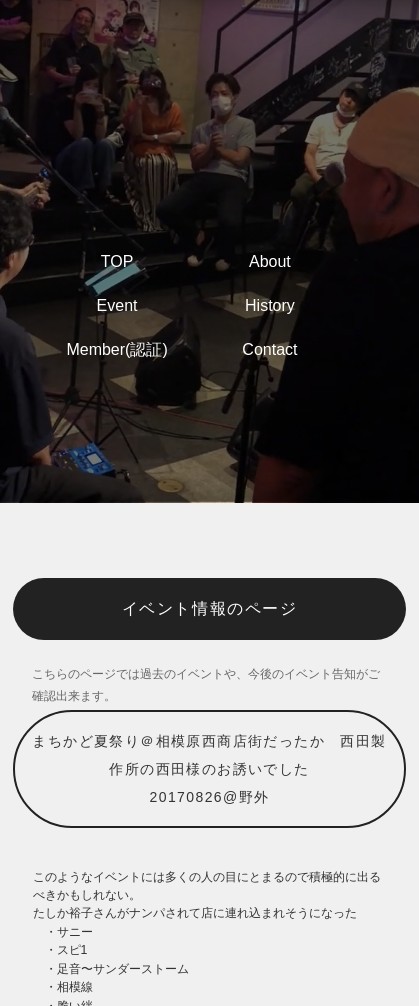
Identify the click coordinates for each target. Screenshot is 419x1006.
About (270, 261)
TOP (117, 261)
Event (117, 305)
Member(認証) (116, 349)
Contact (269, 349)
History (270, 305)
